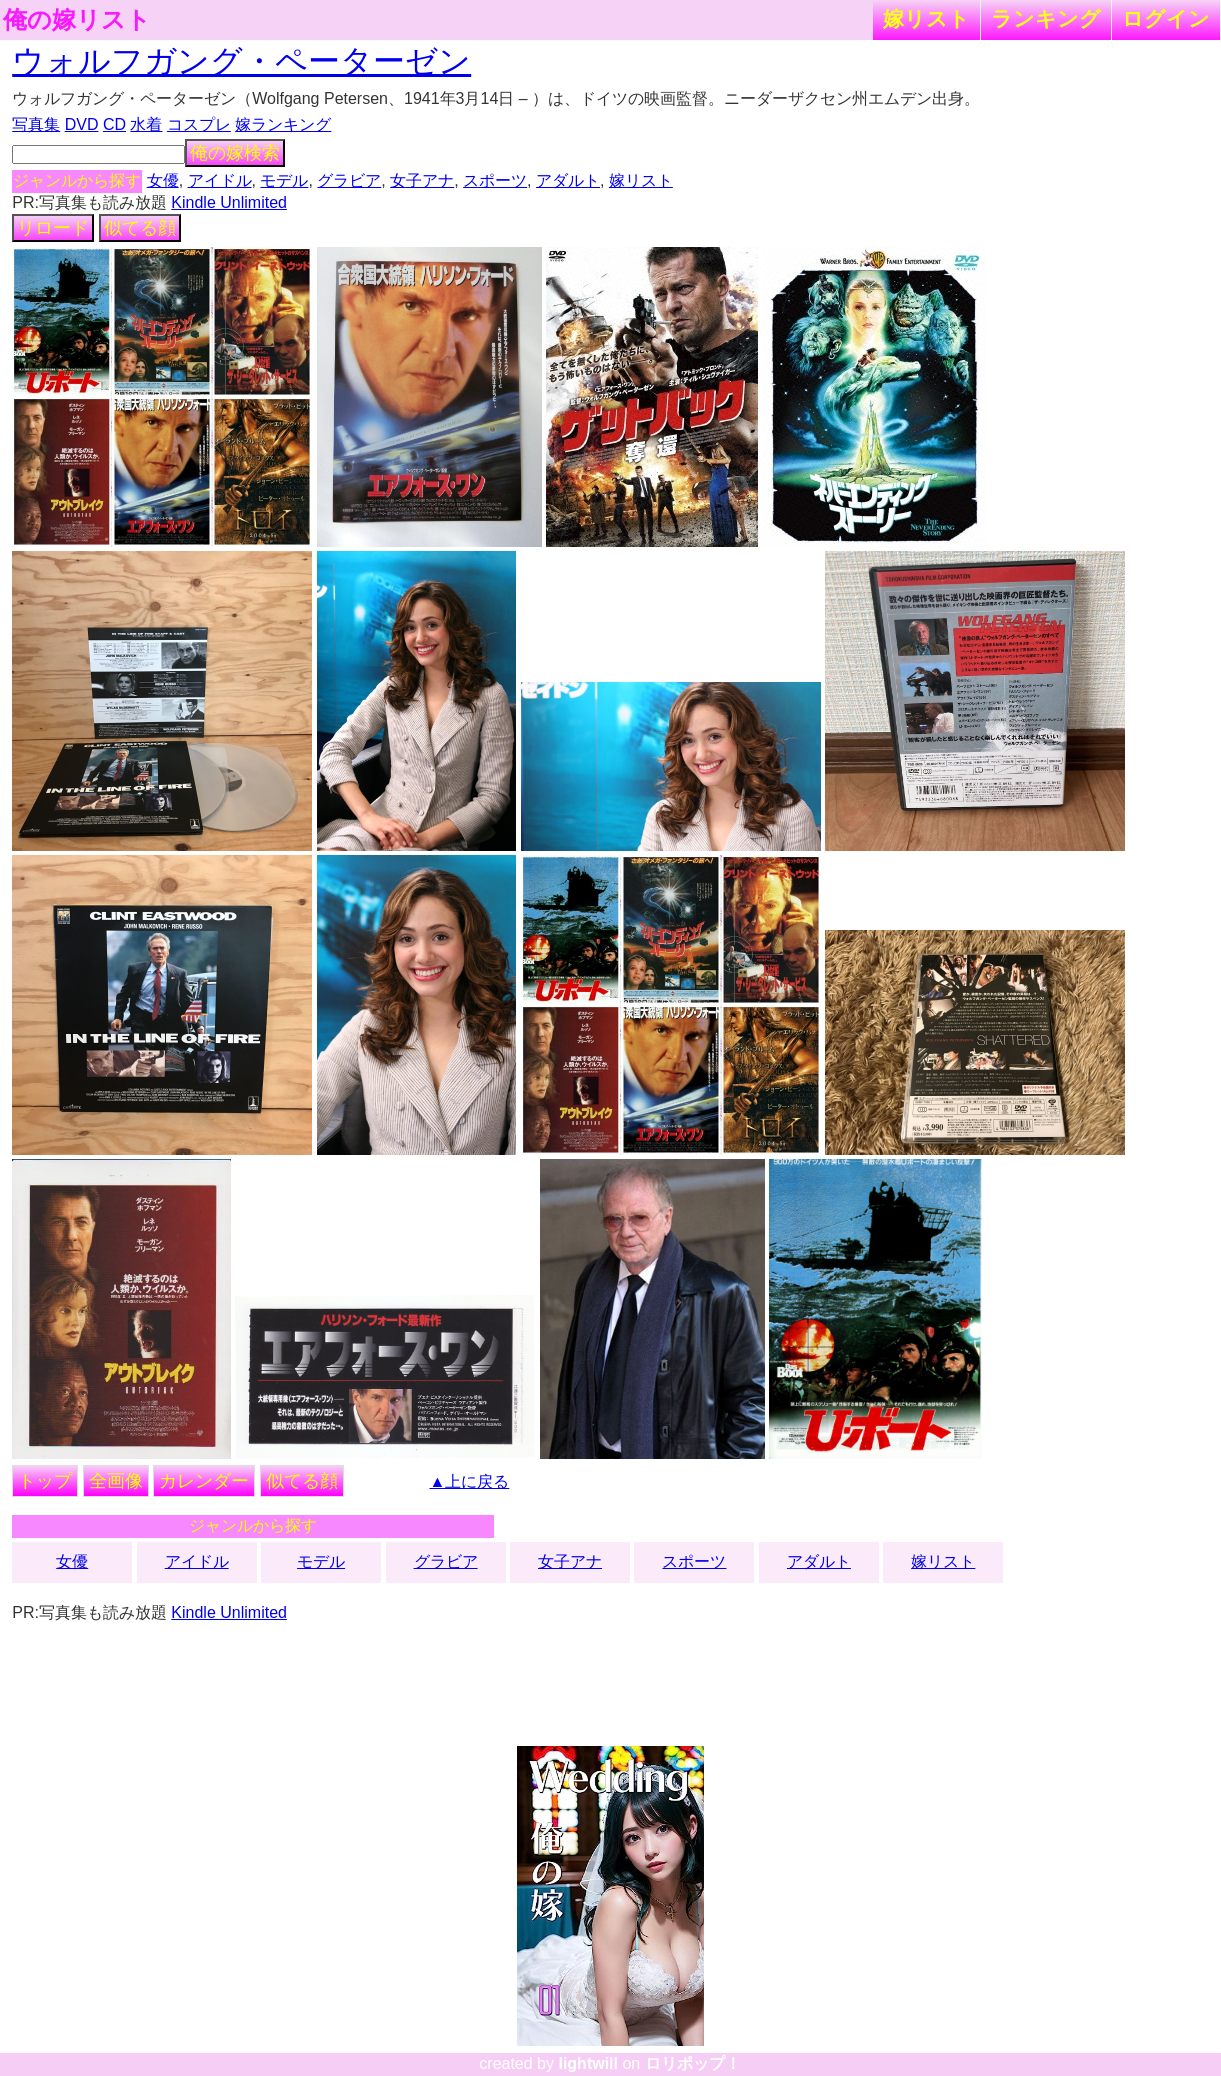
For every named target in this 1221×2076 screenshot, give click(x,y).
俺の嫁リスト (77, 20)
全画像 (116, 1481)
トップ (45, 1481)
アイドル (220, 180)
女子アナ (422, 180)
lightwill (588, 2063)
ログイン (1166, 18)
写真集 (36, 124)
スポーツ (495, 180)
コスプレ (199, 124)
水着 (146, 124)
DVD (82, 124)
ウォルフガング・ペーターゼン (241, 61)
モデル (284, 180)
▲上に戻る (469, 1481)
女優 (163, 180)
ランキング (1046, 18)
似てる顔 (140, 228)
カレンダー (204, 1481)
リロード (53, 228)
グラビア (349, 180)
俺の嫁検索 (235, 153)
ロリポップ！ (693, 2063)
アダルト (568, 180)
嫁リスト (926, 18)
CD (114, 124)
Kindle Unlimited (229, 202)
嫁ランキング (283, 124)
